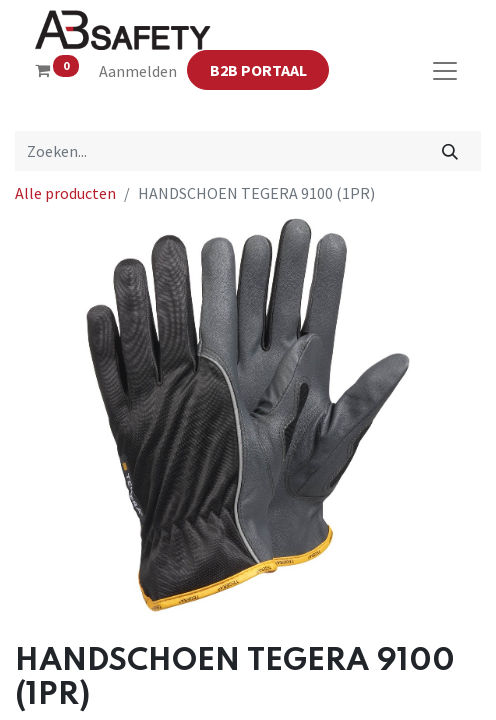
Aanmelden (138, 71)
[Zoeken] (450, 151)
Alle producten (65, 193)
